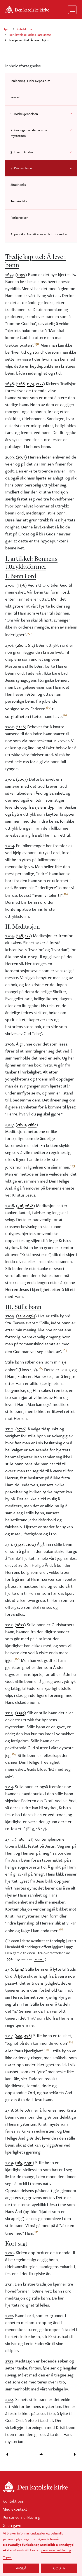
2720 (9, 2252)
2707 (9, 1124)
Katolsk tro (24, 28)
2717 (8, 2035)
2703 (9, 779)
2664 (32, 1124)
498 (27, 2035)
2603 (21, 645)
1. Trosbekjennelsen (24, 113)
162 (66, 893)
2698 (9, 383)
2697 (9, 274)
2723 (9, 2361)
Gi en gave (12, 2525)
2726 (21, 1429)
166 (17, 1658)
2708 (9, 1205)
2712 (9, 1625)
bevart (39, 1959)
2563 (21, 457)
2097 (21, 779)
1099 (21, 274)
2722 (9, 2315)
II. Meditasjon (22, 926)
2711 (8, 1544)
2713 (9, 1713)
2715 (9, 1839)
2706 (9, 1044)
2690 (21, 1124)
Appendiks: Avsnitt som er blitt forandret (39, 234)
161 (65, 714)
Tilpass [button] (7, 2557)
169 (71, 2041)
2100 (30, 1544)
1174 (30, 383)
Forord (15, 97)
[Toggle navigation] (72, 9)
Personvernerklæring (21, 2517)
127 (27, 935)
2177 (39, 383)
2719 (9, 2162)
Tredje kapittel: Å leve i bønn (35, 261)
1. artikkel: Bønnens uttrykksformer (31, 563)
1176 (21, 585)
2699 (9, 457)
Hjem (6, 28)
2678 (29, 1205)
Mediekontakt (15, 2509)
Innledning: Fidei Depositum (30, 80)
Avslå (21, 2568)
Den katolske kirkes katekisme (30, 34)
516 (20, 1205)
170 (46, 2049)
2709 (9, 1316)
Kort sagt (16, 2243)
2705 (9, 935)
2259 (20, 1713)
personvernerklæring (56, 2550)
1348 (20, 1544)
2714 (9, 1786)
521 (29, 1839)
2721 (9, 2284)
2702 (9, 727)
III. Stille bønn (23, 1307)
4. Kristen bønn (21, 168)
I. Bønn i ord (20, 576)
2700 (9, 585)
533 (19, 2035)
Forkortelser (19, 217)
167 (14, 1753)
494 (19, 1969)
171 (36, 2231)
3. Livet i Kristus (21, 151)
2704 (9, 845)
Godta (59, 2568)
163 (72, 1165)
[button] (71, 114)
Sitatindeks (18, 184)
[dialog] (41, 2552)
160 (48, 707)
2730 (28, 2162)
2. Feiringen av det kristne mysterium (29, 133)
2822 (20, 1625)
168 (61, 1929)
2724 (9, 2399)
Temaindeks (18, 201)
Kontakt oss (13, 2501)
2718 (9, 2110)
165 (40, 1368)
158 (37, 343)
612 (30, 645)
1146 (21, 727)
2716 (9, 1969)
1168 (21, 383)
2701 (9, 645)
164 (65, 1350)
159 (29, 633)
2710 (9, 1429)
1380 (20, 1839)
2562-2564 (26, 1316)
